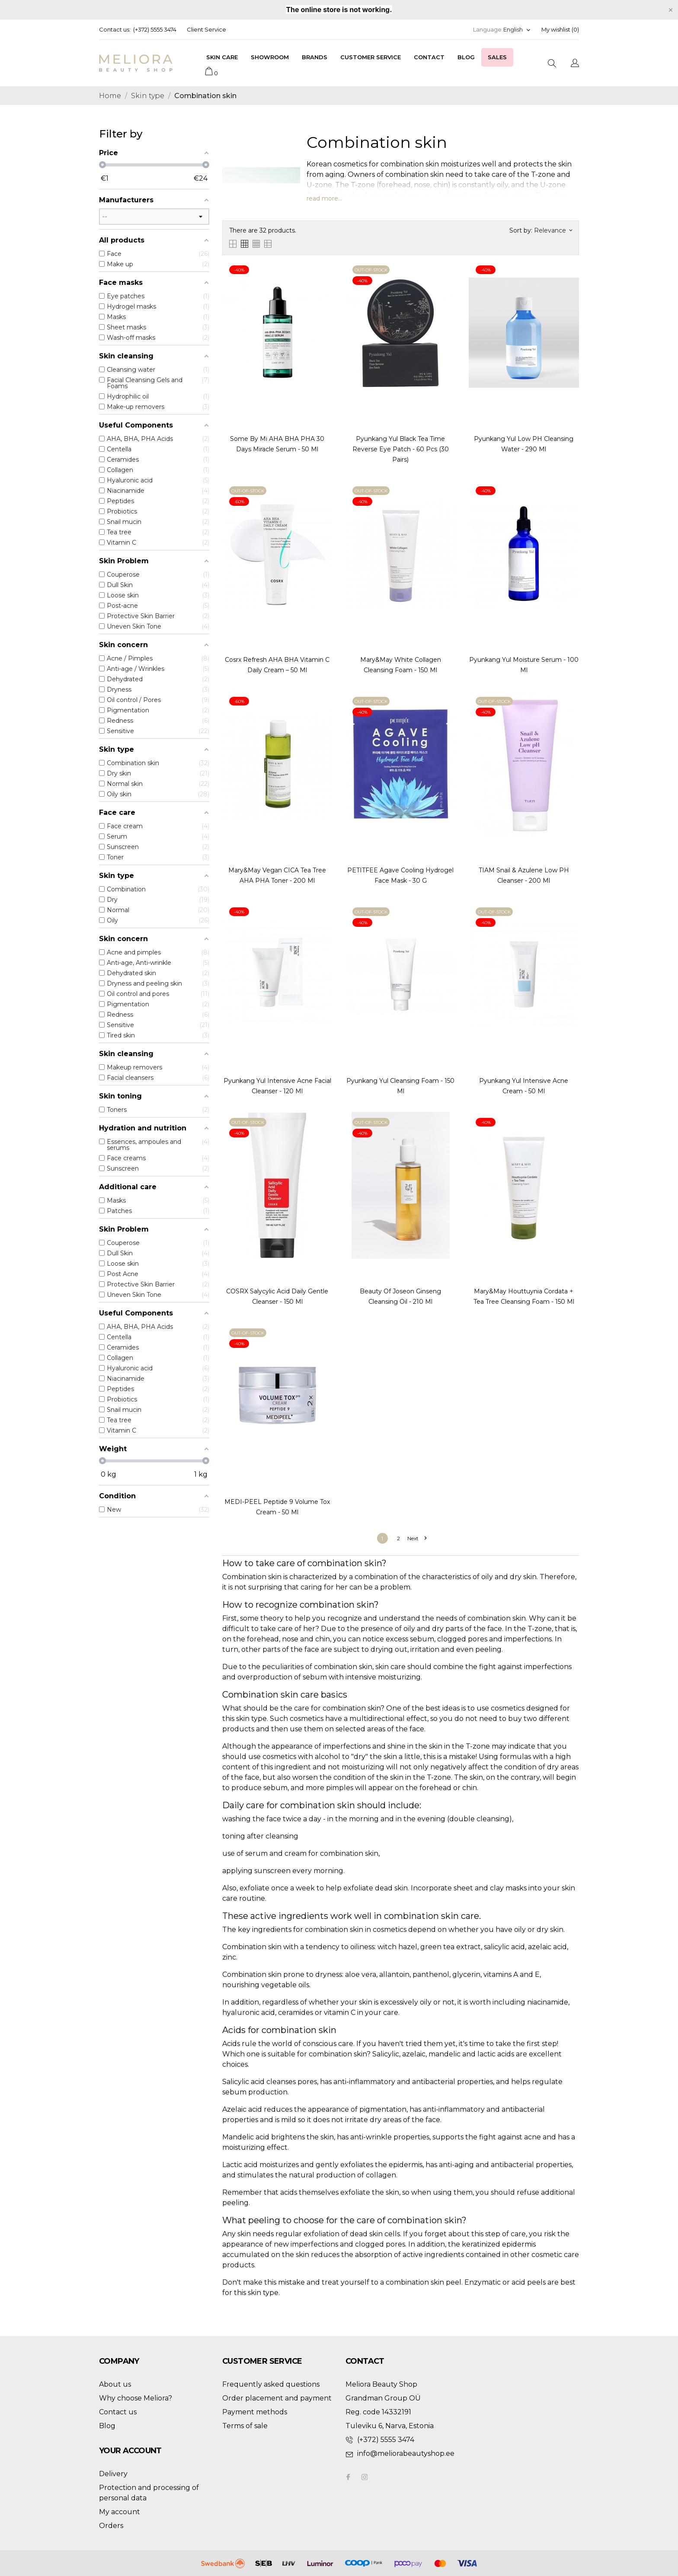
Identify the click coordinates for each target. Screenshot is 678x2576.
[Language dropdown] (517, 29)
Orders (111, 2526)
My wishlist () (560, 29)
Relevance (553, 230)
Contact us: (115, 29)
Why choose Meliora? (135, 2398)
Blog (466, 57)
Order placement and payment (277, 2398)
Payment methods (254, 2412)
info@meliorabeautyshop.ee (405, 2453)
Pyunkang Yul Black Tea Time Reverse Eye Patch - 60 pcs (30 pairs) (400, 449)
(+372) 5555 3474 (154, 29)
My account (119, 2512)
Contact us (118, 2412)
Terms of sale (245, 2426)
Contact (429, 57)
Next (416, 1538)
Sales (497, 57)
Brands (314, 57)
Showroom (270, 57)
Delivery (113, 2474)
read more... (324, 198)
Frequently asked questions (271, 2384)
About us (115, 2384)
